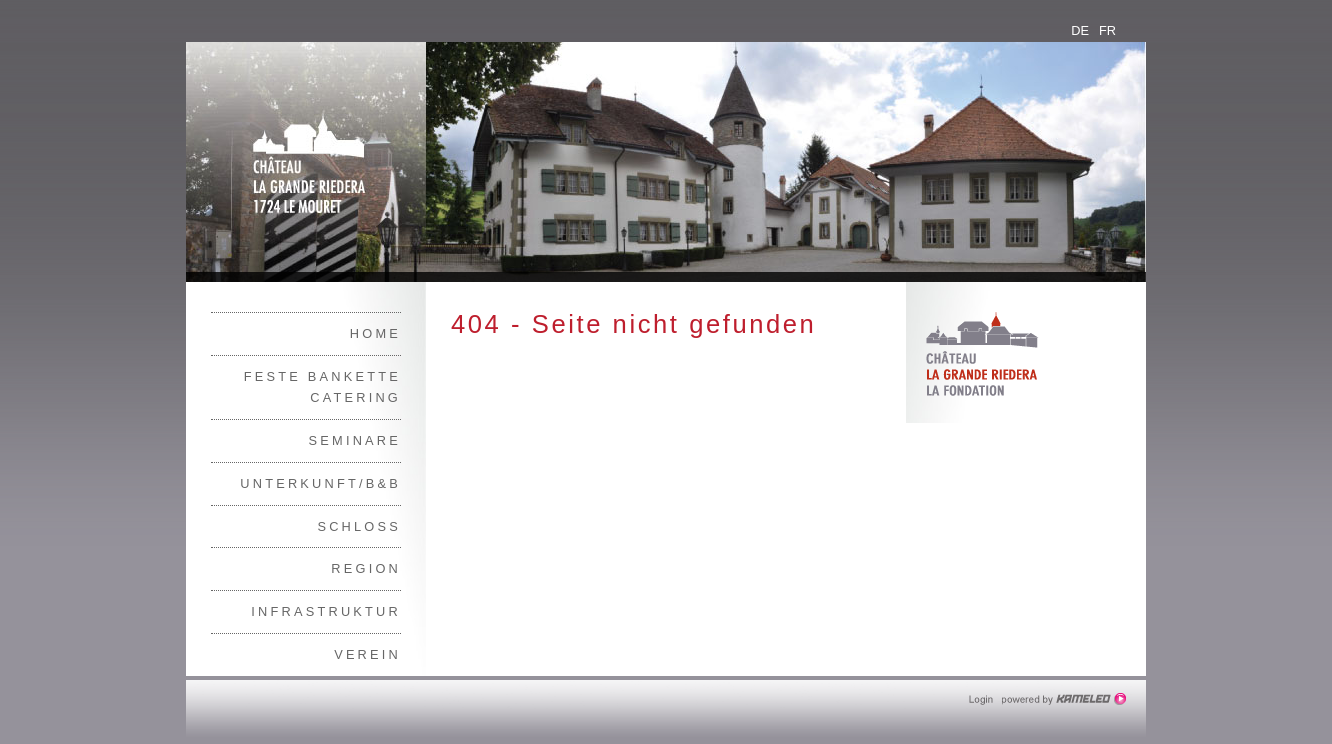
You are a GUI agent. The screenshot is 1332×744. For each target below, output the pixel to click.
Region (366, 568)
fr (1107, 30)
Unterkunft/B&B (320, 483)
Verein (367, 654)
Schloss (359, 526)
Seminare (355, 440)
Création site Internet (1066, 699)
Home (375, 333)
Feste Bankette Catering (322, 387)
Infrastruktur (326, 611)
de (1080, 30)
